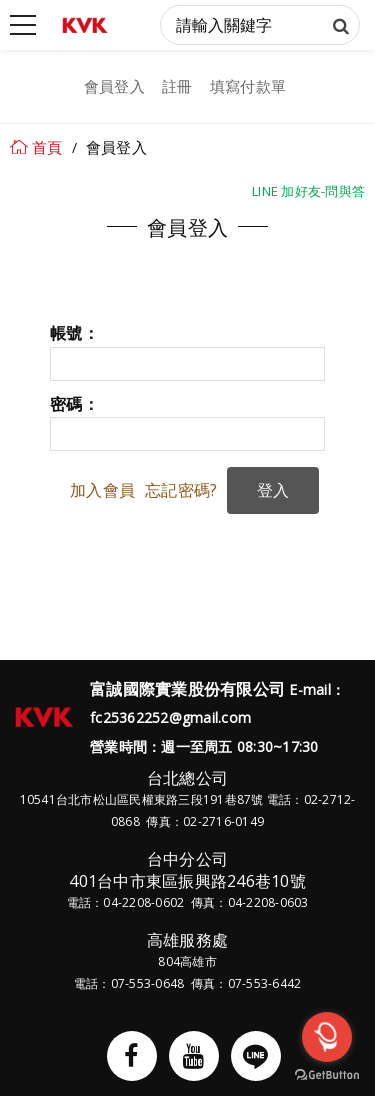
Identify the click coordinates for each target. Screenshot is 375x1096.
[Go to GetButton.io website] (327, 1075)
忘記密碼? (181, 490)
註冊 (177, 86)
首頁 (47, 147)
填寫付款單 (248, 86)
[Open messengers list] (327, 1037)
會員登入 (114, 86)
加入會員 (102, 490)
